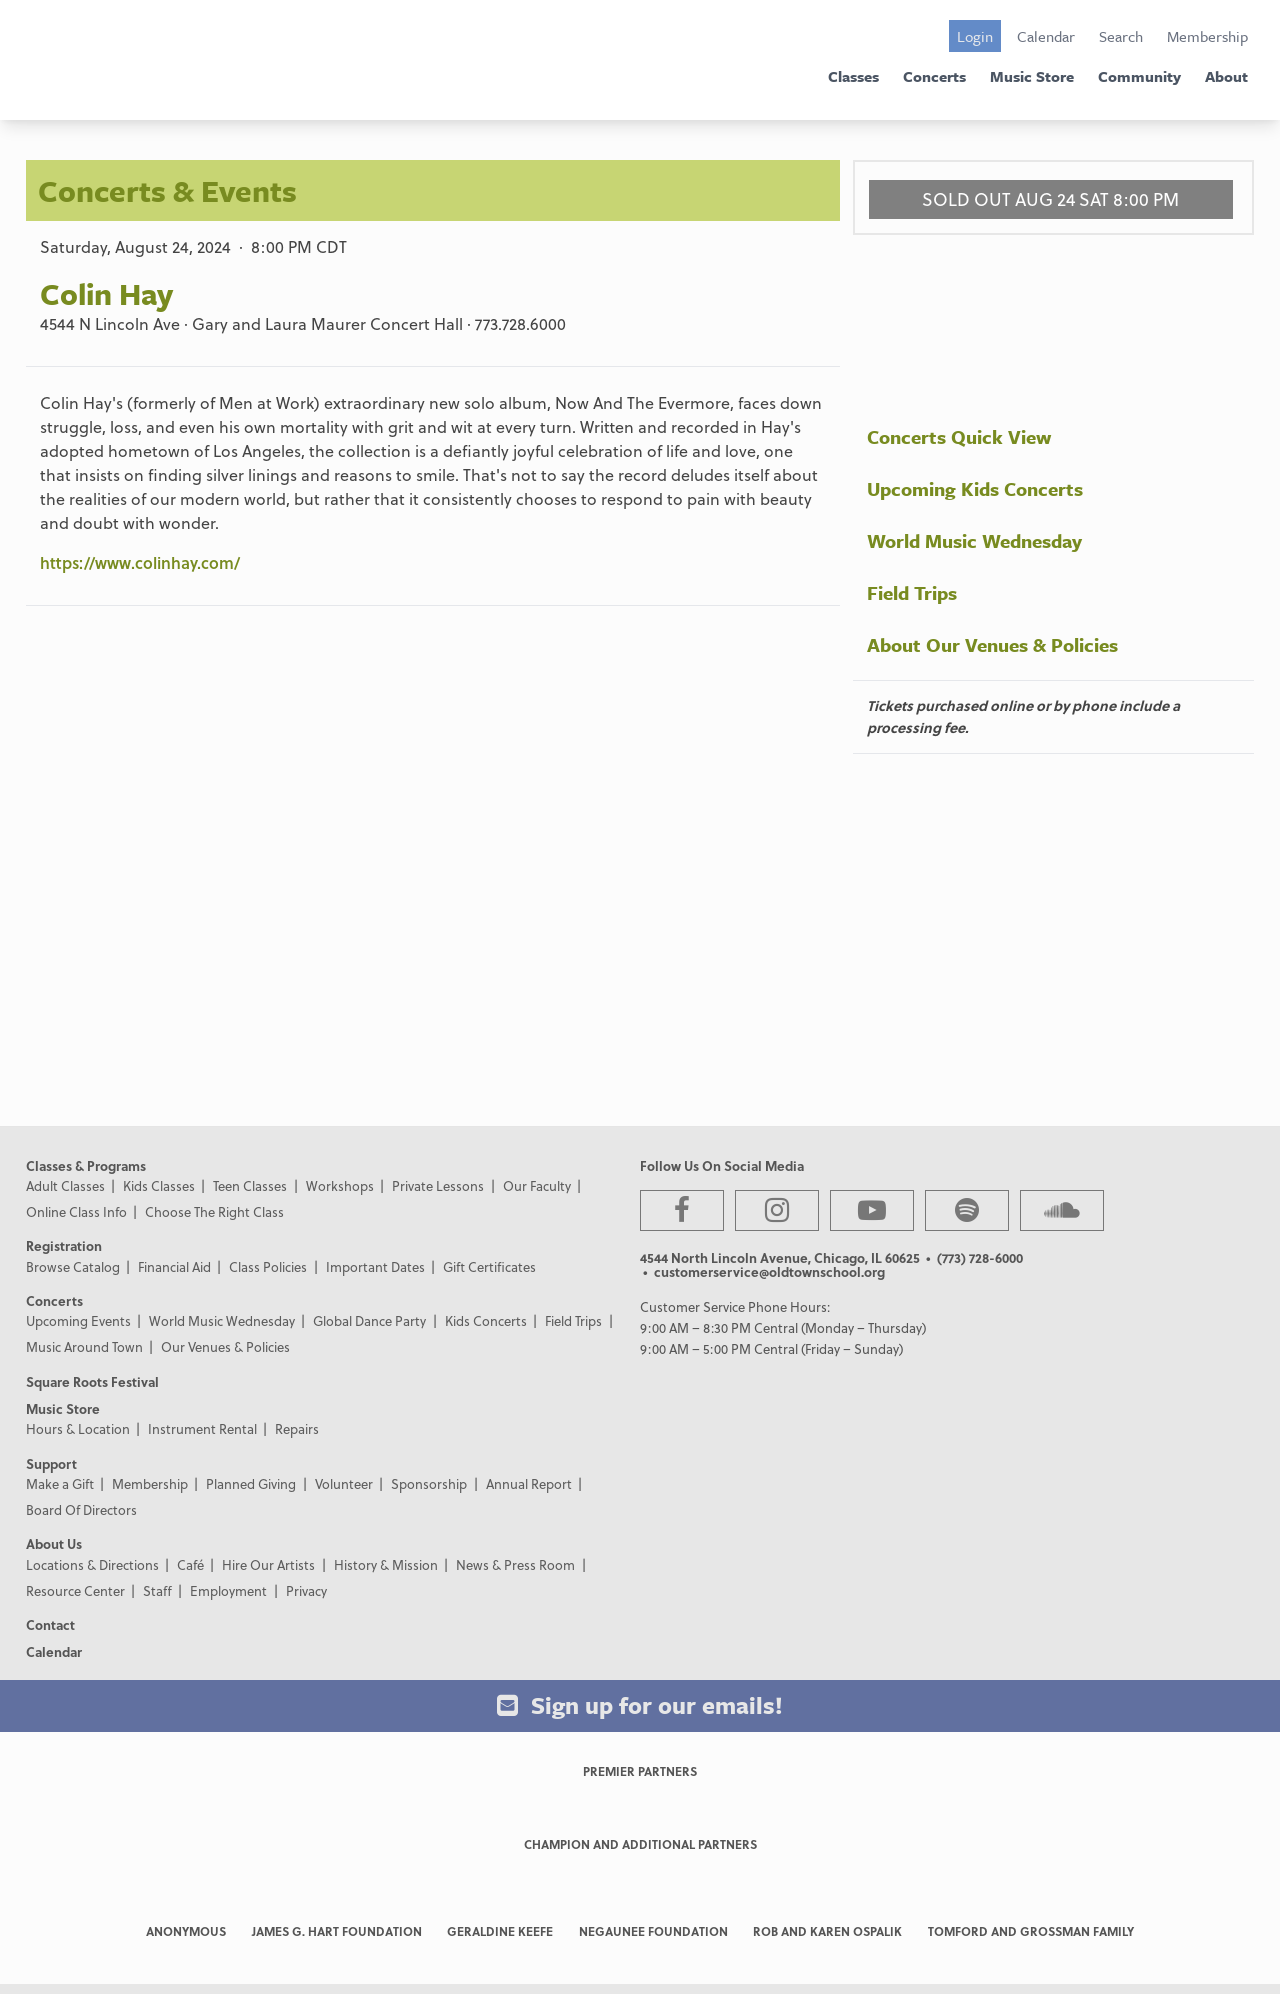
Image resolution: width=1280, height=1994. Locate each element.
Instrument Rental (202, 1428)
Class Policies (268, 1266)
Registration (64, 1245)
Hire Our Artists (268, 1564)
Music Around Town (84, 1346)
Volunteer (344, 1483)
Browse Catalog (73, 1266)
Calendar (1046, 36)
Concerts (934, 76)
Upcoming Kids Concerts (975, 488)
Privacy (306, 1590)
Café (190, 1564)
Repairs (297, 1428)
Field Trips (912, 592)
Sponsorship (429, 1483)
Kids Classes (159, 1185)
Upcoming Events (78, 1320)
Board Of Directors (81, 1509)
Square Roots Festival (92, 1381)
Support (51, 1463)
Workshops (340, 1185)
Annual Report (529, 1483)
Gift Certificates (489, 1266)
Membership (1207, 36)
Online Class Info (76, 1211)
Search (1121, 36)
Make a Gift (60, 1483)
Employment (228, 1590)
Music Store (1032, 76)
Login (975, 36)
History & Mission (386, 1564)
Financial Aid (174, 1266)
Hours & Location (78, 1428)
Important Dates (375, 1266)
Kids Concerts (486, 1320)
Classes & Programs (86, 1165)
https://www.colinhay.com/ (140, 562)
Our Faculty (537, 1185)
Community (1139, 76)
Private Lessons (438, 1185)
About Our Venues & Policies (992, 644)
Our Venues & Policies (225, 1346)
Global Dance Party (369, 1320)
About (1226, 76)
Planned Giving (251, 1483)
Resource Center (75, 1590)
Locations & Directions (92, 1564)
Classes (853, 76)
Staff (157, 1590)
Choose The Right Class (214, 1211)
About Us (54, 1543)
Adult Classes (65, 1185)
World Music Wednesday (974, 540)
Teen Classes (250, 1185)
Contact (50, 1624)
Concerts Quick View (959, 436)
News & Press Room (515, 1564)
